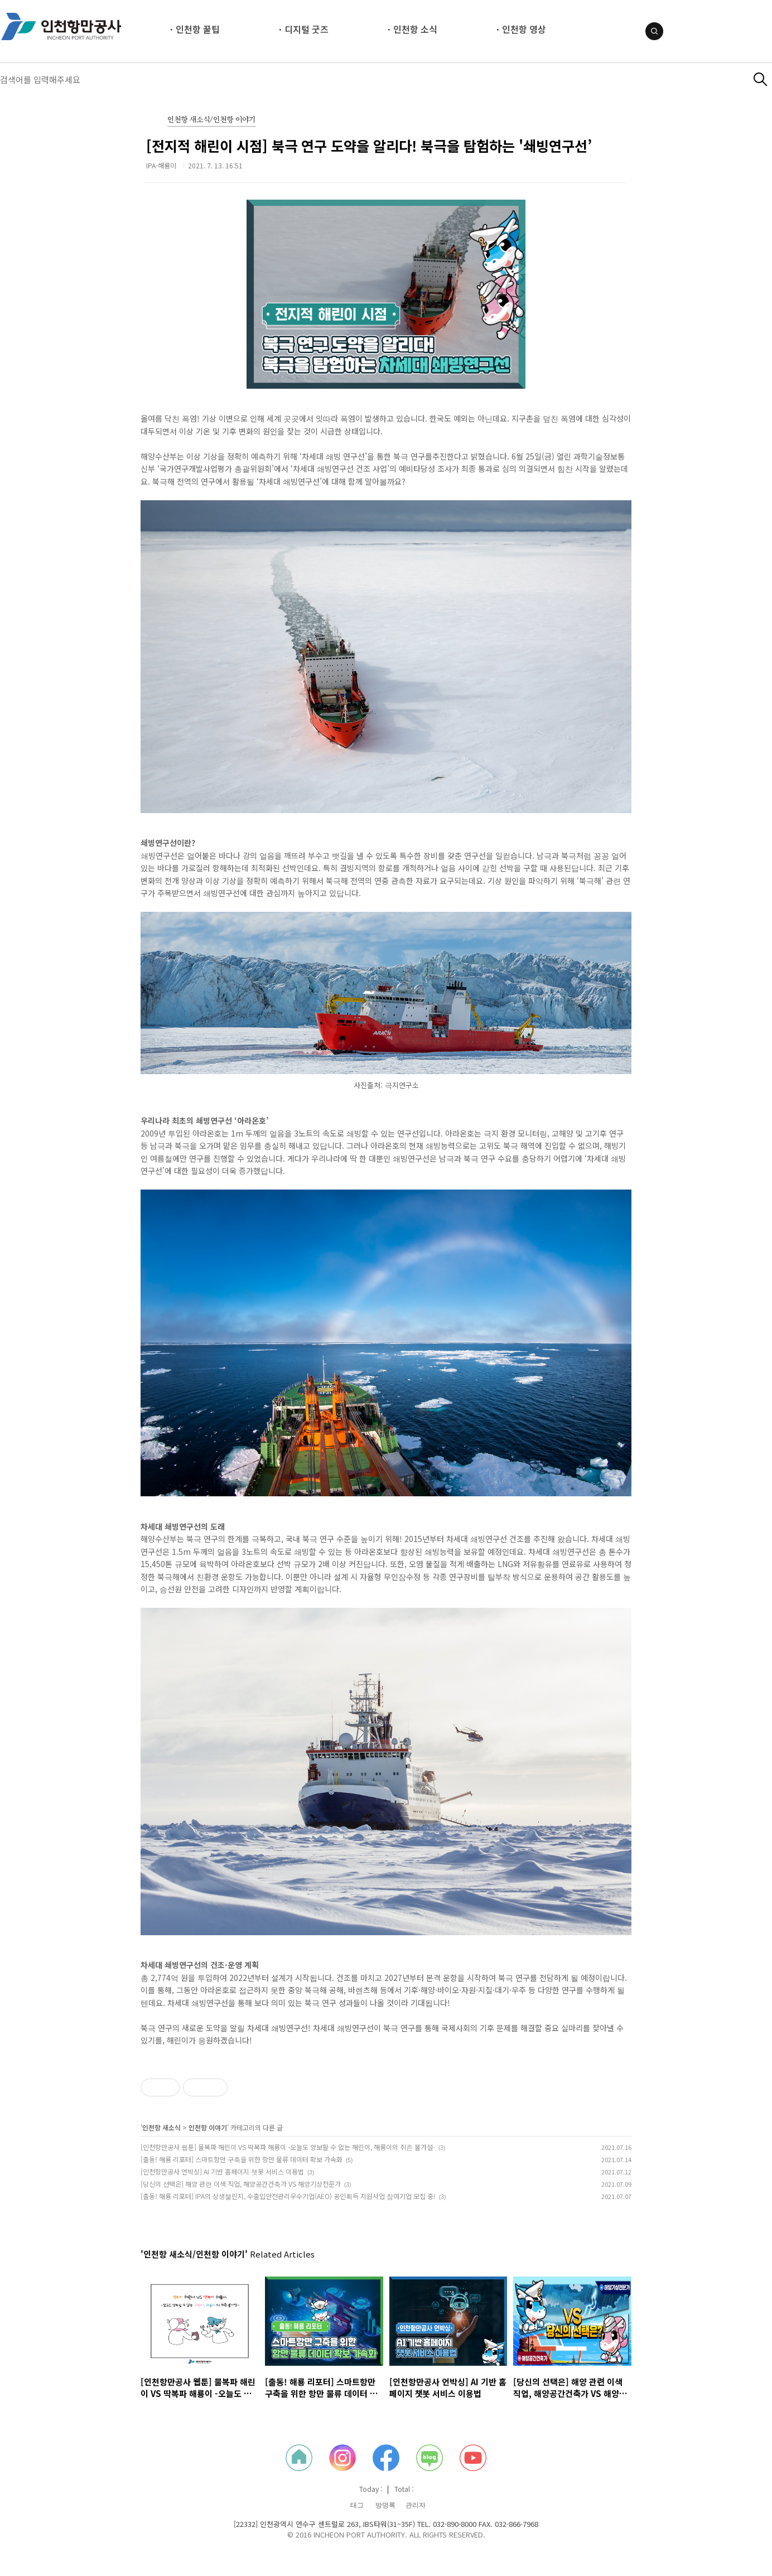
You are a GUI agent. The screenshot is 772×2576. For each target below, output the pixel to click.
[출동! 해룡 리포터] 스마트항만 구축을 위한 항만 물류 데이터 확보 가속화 (241, 2159)
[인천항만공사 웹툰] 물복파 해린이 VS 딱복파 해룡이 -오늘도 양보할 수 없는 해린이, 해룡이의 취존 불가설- (288, 2147)
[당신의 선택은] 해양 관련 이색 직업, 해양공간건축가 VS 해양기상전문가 (241, 2183)
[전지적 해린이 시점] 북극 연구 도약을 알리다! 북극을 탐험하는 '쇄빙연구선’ (369, 146)
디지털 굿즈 (306, 29)
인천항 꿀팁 (198, 29)
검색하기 (761, 79)
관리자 (416, 2505)
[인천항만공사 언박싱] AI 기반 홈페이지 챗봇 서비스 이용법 (222, 2171)
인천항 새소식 (161, 2127)
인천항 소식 (415, 29)
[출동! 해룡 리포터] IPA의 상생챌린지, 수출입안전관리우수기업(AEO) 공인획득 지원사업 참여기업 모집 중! (288, 2196)
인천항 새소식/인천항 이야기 (211, 120)
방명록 (385, 2505)
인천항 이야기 (208, 2127)
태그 (357, 2505)
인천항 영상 (524, 29)
